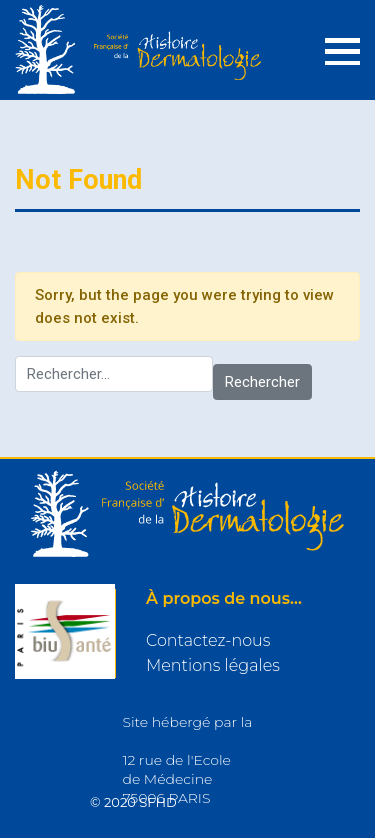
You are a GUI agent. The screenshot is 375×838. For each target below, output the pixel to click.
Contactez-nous (208, 640)
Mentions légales (213, 665)
